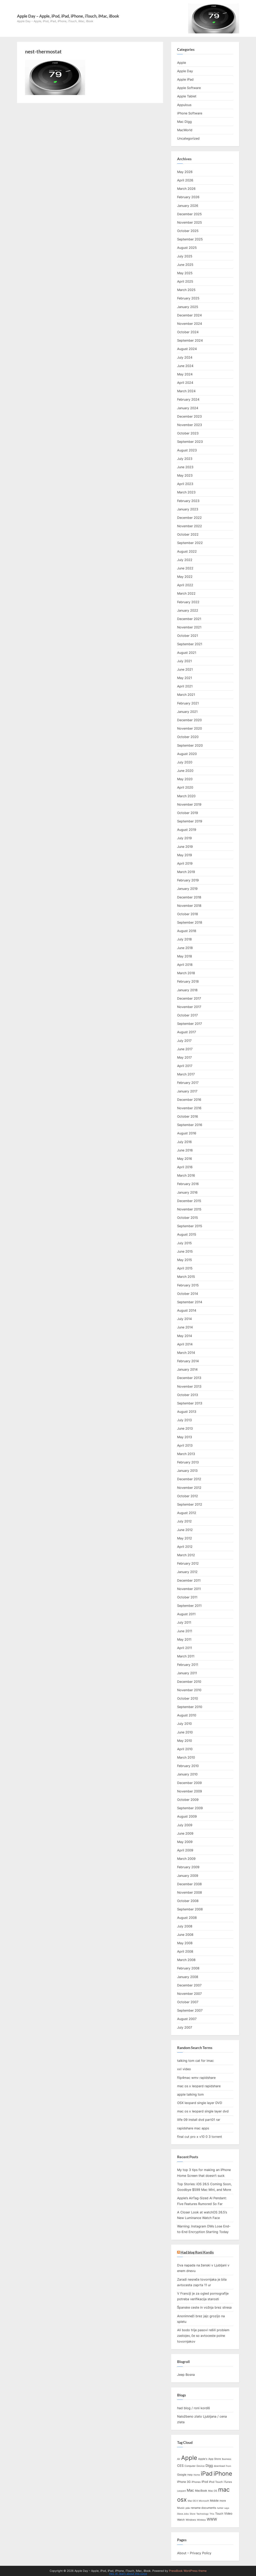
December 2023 (189, 416)
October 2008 (188, 1901)
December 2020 (189, 720)
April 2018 (185, 965)
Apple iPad (185, 79)
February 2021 (188, 703)
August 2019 (186, 830)
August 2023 (187, 450)
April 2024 (185, 383)
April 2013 (185, 1445)
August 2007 (187, 2019)
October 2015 (187, 1218)
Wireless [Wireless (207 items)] (201, 2519)
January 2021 (187, 712)
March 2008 (186, 1960)
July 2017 (184, 1041)
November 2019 (189, 804)
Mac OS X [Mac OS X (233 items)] (193, 2500)
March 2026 (186, 189)
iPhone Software (189, 113)
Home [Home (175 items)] (197, 2475)
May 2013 (184, 1437)
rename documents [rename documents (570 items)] (203, 2507)
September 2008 (190, 1909)
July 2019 (184, 838)
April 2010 (185, 1749)
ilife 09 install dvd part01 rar (198, 2120)
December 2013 (189, 1378)
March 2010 (186, 1757)
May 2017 (184, 1057)
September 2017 (189, 1024)
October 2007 (187, 2002)
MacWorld (184, 130)
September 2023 (190, 442)
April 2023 (185, 484)
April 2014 (185, 1344)
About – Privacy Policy (194, 2553)
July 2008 (184, 1926)
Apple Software (189, 88)
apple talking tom (190, 2094)
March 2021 (186, 695)
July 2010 (184, 1724)
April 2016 (185, 1167)
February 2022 (188, 602)
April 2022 (185, 585)
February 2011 (187, 1665)
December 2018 (189, 897)
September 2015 (189, 1226)
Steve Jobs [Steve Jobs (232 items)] (183, 2513)
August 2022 (187, 551)
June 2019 (185, 847)
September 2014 (189, 1302)
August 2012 (186, 1513)
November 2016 (189, 1108)
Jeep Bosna (186, 2375)
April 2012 (185, 1547)
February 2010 (188, 1766)
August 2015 (186, 1234)
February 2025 (188, 298)
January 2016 (187, 1192)
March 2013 (186, 1454)
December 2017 (189, 998)
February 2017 (188, 1083)
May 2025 (185, 273)
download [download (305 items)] (219, 2465)
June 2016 (185, 1150)
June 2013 (185, 1428)
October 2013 (187, 1395)
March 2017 (186, 1074)
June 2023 (185, 467)
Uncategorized (188, 138)
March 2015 (186, 1277)
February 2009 (188, 1867)
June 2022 (185, 568)
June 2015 (185, 1251)
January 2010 (187, 1774)
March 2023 (186, 492)
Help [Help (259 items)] (190, 2474)
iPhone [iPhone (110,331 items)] (223, 2473)
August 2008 (187, 1918)
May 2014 (184, 1336)
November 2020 (189, 728)
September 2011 (189, 1606)
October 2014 (187, 1294)
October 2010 (187, 1698)
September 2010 (189, 1707)
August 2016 (186, 1133)
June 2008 (185, 1935)
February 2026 (188, 197)
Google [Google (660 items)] (181, 2474)
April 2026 (185, 180)
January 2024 (187, 408)
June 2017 (185, 1049)
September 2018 (189, 922)
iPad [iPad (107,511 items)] (207, 2473)
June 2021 (185, 669)
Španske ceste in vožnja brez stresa (204, 2307)
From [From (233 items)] (228, 2466)
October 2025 (188, 231)
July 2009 (184, 1825)
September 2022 (190, 543)
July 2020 (184, 762)
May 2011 (184, 1639)
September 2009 (190, 1808)
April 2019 (185, 863)
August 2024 (187, 349)
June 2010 (185, 1732)
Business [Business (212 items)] (226, 2459)
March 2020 (186, 796)
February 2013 (188, 1462)
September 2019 (189, 821)
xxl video (184, 2069)
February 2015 (188, 1285)
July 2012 (184, 1521)
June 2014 (185, 1327)
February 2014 (188, 1361)
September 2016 (189, 1125)
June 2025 (185, 265)
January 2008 (187, 1977)
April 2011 (184, 1648)
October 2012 (187, 1496)
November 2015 (189, 1209)
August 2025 (187, 248)
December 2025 (189, 214)
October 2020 (188, 737)
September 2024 (190, 340)
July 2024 (184, 357)
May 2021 (184, 678)
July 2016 (184, 1142)
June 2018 (185, 948)
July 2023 (184, 459)
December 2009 (189, 1783)
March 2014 (186, 1353)
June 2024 (185, 366)
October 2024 (188, 332)
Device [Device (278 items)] (201, 2465)
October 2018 (187, 914)
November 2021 (189, 627)
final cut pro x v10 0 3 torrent (199, 2137)
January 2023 (187, 509)
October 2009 (188, 1800)
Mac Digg (184, 122)
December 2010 (189, 1682)
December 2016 (189, 1100)
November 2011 (189, 1589)
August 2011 (186, 1614)
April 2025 (185, 281)
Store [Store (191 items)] (192, 2513)
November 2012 (189, 1488)
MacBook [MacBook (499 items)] (201, 2490)
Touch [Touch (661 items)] (219, 2513)
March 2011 (185, 1656)
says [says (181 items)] (226, 2508)
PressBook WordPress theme (188, 2570)
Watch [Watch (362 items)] (181, 2519)
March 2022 (186, 593)
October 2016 (187, 1116)
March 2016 (186, 1175)
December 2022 (189, 518)
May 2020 (185, 779)
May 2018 (184, 956)
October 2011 (187, 1597)
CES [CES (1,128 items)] (180, 2466)
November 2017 (189, 1007)
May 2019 (184, 855)
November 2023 (189, 425)
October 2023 (188, 433)
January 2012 (187, 1572)
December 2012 (189, 1479)
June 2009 (185, 1833)
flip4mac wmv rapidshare (196, 2078)
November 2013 (189, 1386)
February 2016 (188, 1184)
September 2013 (189, 1403)
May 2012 (184, 1538)
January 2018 (187, 990)
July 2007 (184, 2027)
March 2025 (186, 290)
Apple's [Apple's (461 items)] (202, 2458)
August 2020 (187, 754)
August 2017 (186, 1032)
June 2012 (185, 1530)
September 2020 (190, 745)
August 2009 (187, 1816)
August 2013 (186, 1412)
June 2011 (184, 1631)
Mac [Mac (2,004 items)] (190, 2490)
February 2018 (188, 981)
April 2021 (185, 686)
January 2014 (187, 1369)
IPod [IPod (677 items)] (205, 2482)
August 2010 (186, 1715)
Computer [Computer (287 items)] (190, 2465)
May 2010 (184, 1741)
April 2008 (185, 1951)
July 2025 (184, 256)
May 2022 (185, 577)
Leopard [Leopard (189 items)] (181, 2490)
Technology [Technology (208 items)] (202, 2513)
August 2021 (186, 653)
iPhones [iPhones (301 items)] (196, 2481)
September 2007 (190, 2010)
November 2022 (189, 526)
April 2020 (185, 787)
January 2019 (187, 889)
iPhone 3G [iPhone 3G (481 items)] (184, 2481)
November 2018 (189, 906)
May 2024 (185, 374)
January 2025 (187, 307)
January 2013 (187, 1471)
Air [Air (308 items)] (178, 2458)
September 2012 (189, 1504)
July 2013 (184, 1420)
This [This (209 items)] (212, 2513)
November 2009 (189, 1791)
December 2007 (189, 1985)
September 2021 (189, 644)
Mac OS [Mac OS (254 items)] (212, 2490)
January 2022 (187, 610)
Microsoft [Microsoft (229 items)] (204, 2500)
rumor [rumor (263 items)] (220, 2508)
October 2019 (187, 813)
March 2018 (186, 973)
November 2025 (189, 222)
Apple (181, 63)
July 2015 (184, 1243)
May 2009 (185, 1842)
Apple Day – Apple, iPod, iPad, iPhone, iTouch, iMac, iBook (68, 16)
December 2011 (189, 1580)
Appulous (184, 105)
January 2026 (187, 206)
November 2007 (189, 1994)
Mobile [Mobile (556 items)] (214, 2500)
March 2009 (186, 1859)
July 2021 (184, 661)
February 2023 (188, 501)
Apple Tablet (186, 96)
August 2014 (186, 1310)
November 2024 (189, 324)
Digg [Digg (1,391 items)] (209, 2466)
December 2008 (189, 1884)
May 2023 (185, 475)
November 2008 (189, 1892)
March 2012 (186, 1555)
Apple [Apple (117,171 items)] (189, 2457)
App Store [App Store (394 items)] (214, 2458)
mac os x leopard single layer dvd (203, 2111)
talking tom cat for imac (195, 2061)
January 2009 (187, 1876)
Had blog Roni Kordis (197, 2252)
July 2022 (184, 560)
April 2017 (184, 1066)
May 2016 (184, 1159)
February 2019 (188, 880)
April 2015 (185, 1268)
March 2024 (186, 391)
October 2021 (187, 636)
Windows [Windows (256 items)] (191, 2519)
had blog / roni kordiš (193, 2408)
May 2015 (184, 1260)
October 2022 (188, 534)
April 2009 (185, 1850)
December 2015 (189, 1201)
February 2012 (188, 1563)
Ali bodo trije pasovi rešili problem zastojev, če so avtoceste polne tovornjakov (203, 2335)
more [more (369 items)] (223, 2500)
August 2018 (186, 931)
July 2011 (184, 1622)
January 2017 (187, 1091)
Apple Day (185, 71)
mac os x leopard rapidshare (199, 2086)
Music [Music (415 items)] (181, 2507)
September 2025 (190, 239)
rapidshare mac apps (193, 2128)
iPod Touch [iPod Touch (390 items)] (216, 2481)
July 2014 (184, 1319)
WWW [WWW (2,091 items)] (212, 2519)
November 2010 (189, 1690)
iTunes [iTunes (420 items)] (228, 2481)
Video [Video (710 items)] (228, 2513)
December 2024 (189, 315)
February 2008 (188, 1968)
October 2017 (187, 1015)
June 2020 (185, 771)
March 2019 (186, 872)
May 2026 (185, 172)
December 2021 (189, 619)
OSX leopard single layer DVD (199, 2103)
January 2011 (187, 1673)
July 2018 (184, 939)
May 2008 (185, 1943)
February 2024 (188, 399)
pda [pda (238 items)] (188, 2508)
